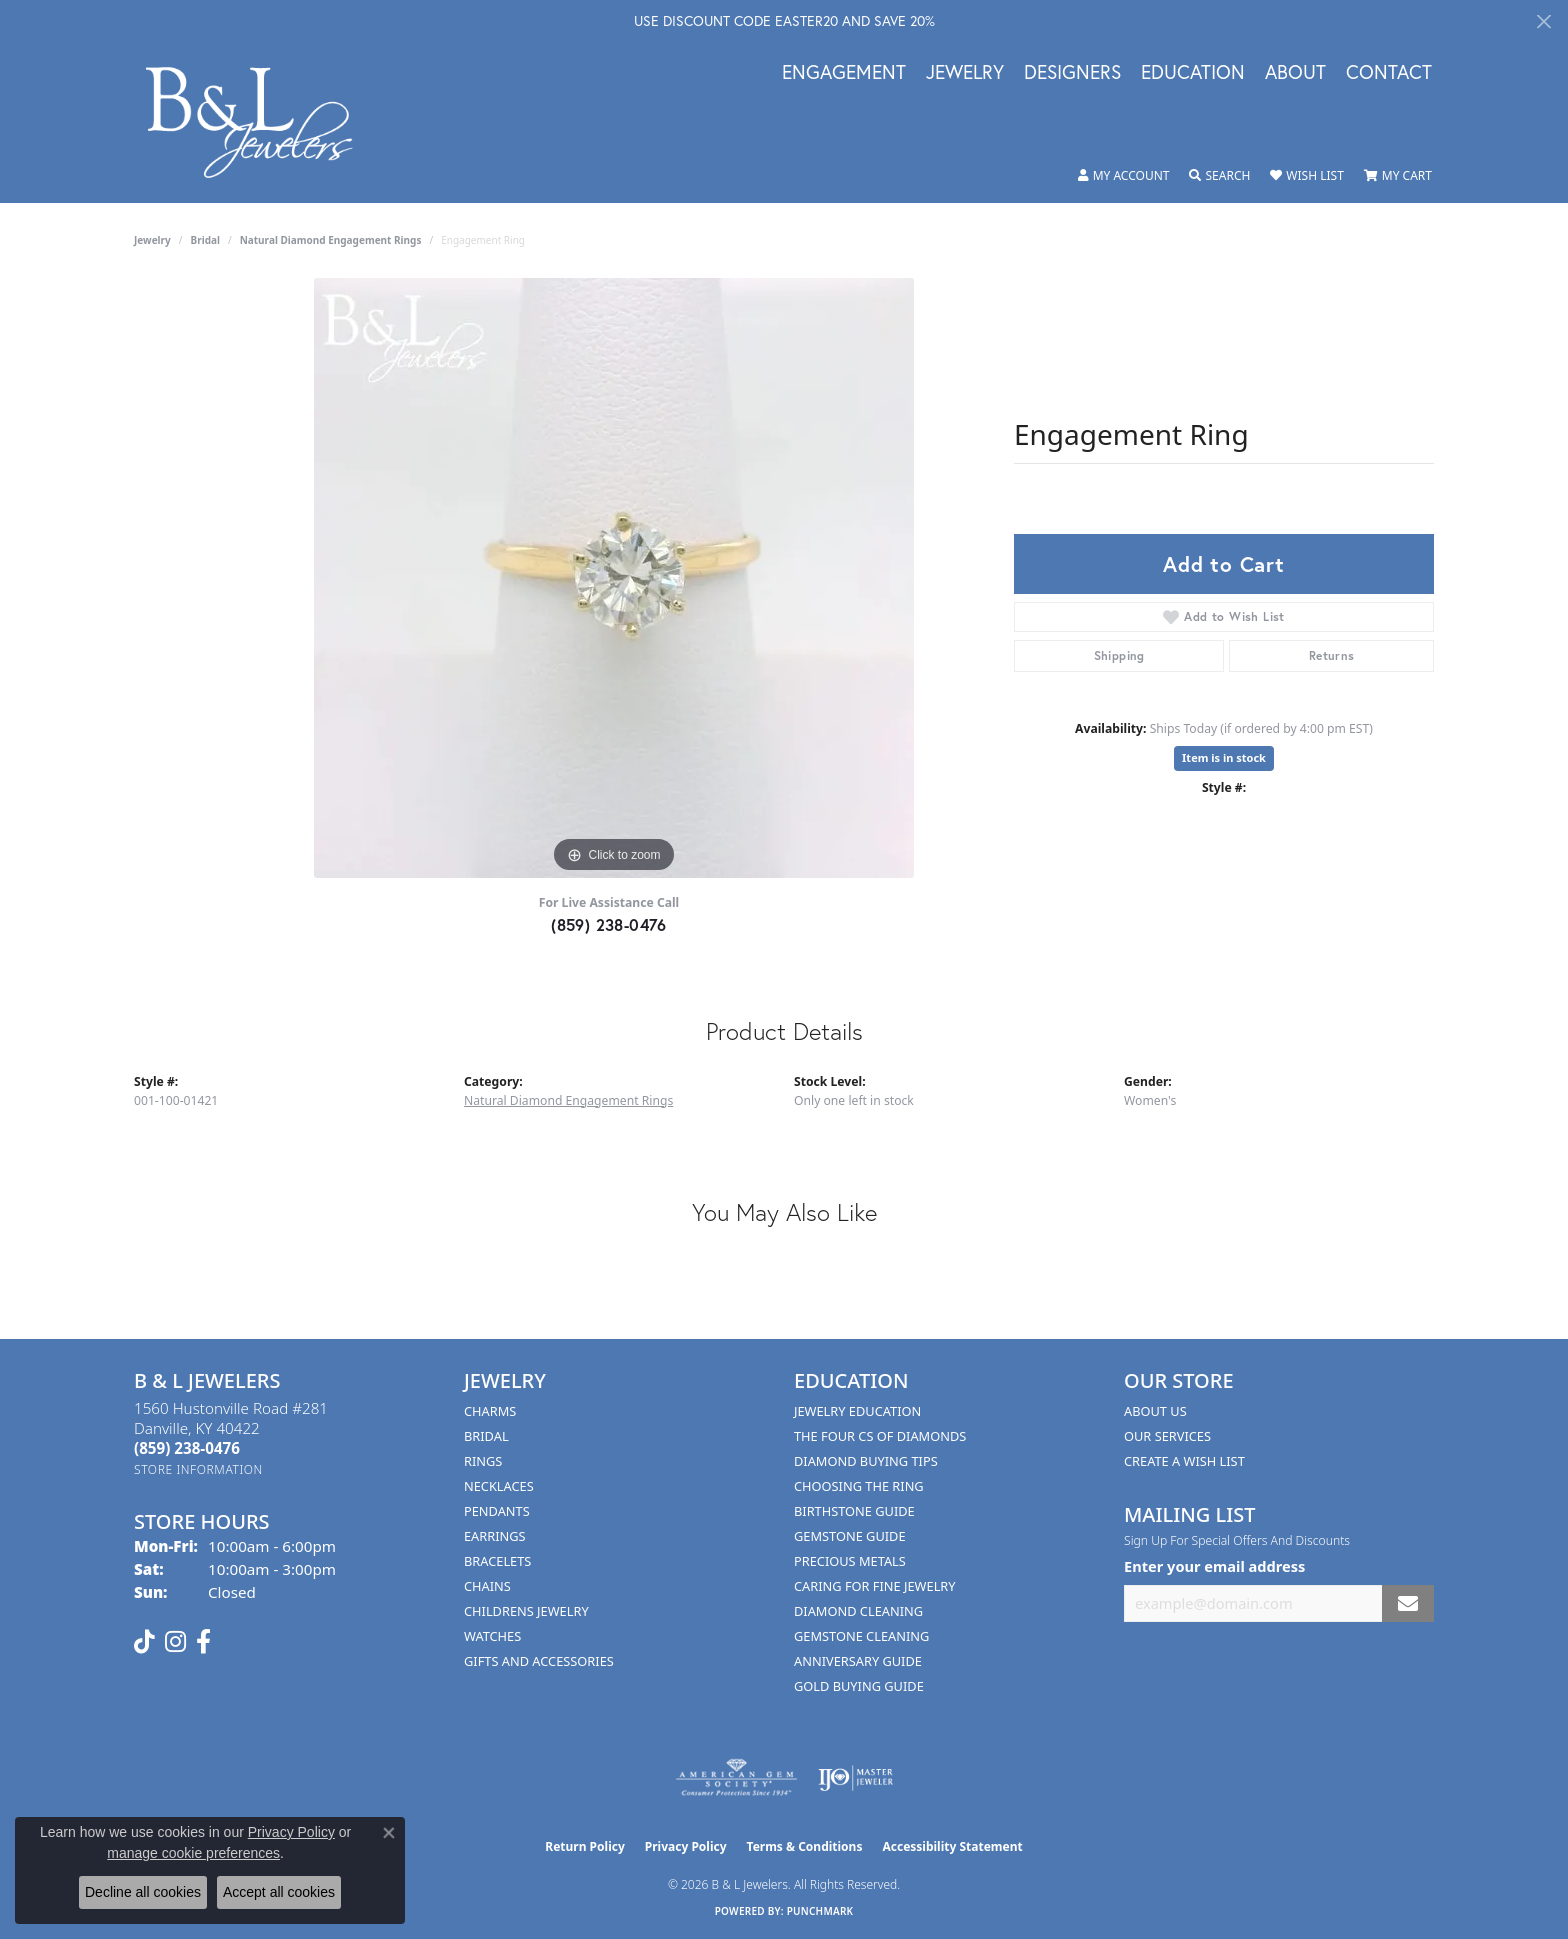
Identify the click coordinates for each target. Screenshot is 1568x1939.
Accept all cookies (279, 1892)
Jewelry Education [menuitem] (857, 1411)
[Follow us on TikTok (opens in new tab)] (144, 1642)
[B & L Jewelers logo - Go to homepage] (259, 122)
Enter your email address (1214, 1566)
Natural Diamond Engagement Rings (331, 240)
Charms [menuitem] (490, 1411)
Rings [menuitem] (483, 1461)
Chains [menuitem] (487, 1586)
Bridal (205, 240)
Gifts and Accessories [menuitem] (539, 1661)
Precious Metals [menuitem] (850, 1561)
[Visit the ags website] (736, 1778)
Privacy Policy (686, 1846)
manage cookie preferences (193, 1853)
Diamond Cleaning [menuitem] (858, 1611)
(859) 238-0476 (609, 924)
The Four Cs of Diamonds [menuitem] (880, 1436)
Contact (1389, 73)
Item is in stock (1224, 757)
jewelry (152, 240)
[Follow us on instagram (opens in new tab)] (175, 1642)
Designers (1072, 73)
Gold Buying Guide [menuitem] (859, 1686)
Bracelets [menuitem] (497, 1561)
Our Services (1167, 1436)
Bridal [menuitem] (486, 1436)
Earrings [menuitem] (495, 1536)
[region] (614, 578)
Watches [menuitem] (492, 1636)
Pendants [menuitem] (497, 1511)
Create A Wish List (1184, 1461)
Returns (1332, 655)
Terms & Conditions (805, 1846)
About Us (1155, 1411)
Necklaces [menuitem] (499, 1486)
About (1295, 73)
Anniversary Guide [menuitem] (858, 1661)
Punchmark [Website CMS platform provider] (820, 1911)
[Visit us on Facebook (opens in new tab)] (203, 1642)
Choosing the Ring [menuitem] (859, 1486)
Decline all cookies (143, 1892)
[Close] (1543, 21)
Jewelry (965, 73)
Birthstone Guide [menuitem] (854, 1511)
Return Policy (585, 1846)
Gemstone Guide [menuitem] (850, 1536)
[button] (1124, 176)
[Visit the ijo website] (855, 1778)
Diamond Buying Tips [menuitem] (866, 1461)
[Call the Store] (187, 1448)
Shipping (1119, 655)
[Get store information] (198, 1469)
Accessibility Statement (952, 1846)
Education (1193, 73)
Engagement (844, 73)
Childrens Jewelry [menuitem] (526, 1611)
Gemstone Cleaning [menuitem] (861, 1636)
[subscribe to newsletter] (1408, 1603)
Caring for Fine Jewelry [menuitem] (875, 1586)
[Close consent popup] (389, 1833)
